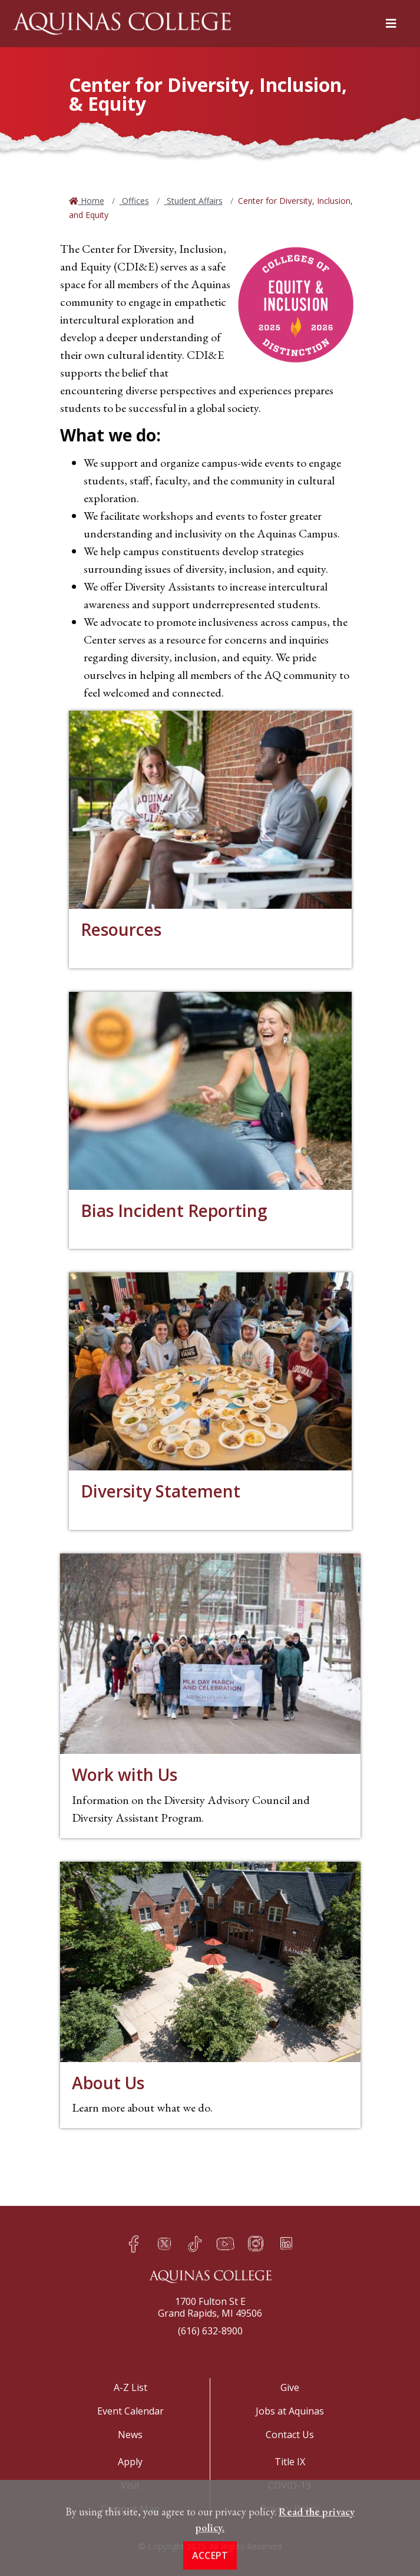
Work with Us (124, 1774)
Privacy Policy (289, 2508)
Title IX (290, 2461)
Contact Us (290, 2434)
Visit (130, 2485)
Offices (134, 200)
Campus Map (130, 2508)
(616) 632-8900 (210, 2330)
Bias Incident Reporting (174, 1210)
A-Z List (130, 2387)
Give (289, 2387)
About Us (108, 2083)
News (130, 2434)
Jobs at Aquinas (290, 2411)
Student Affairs (193, 200)
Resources (121, 929)
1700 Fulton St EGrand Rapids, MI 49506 (210, 2307)
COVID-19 (289, 2485)
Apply (130, 2461)
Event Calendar (130, 2411)
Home (91, 200)
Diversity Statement (160, 1491)
